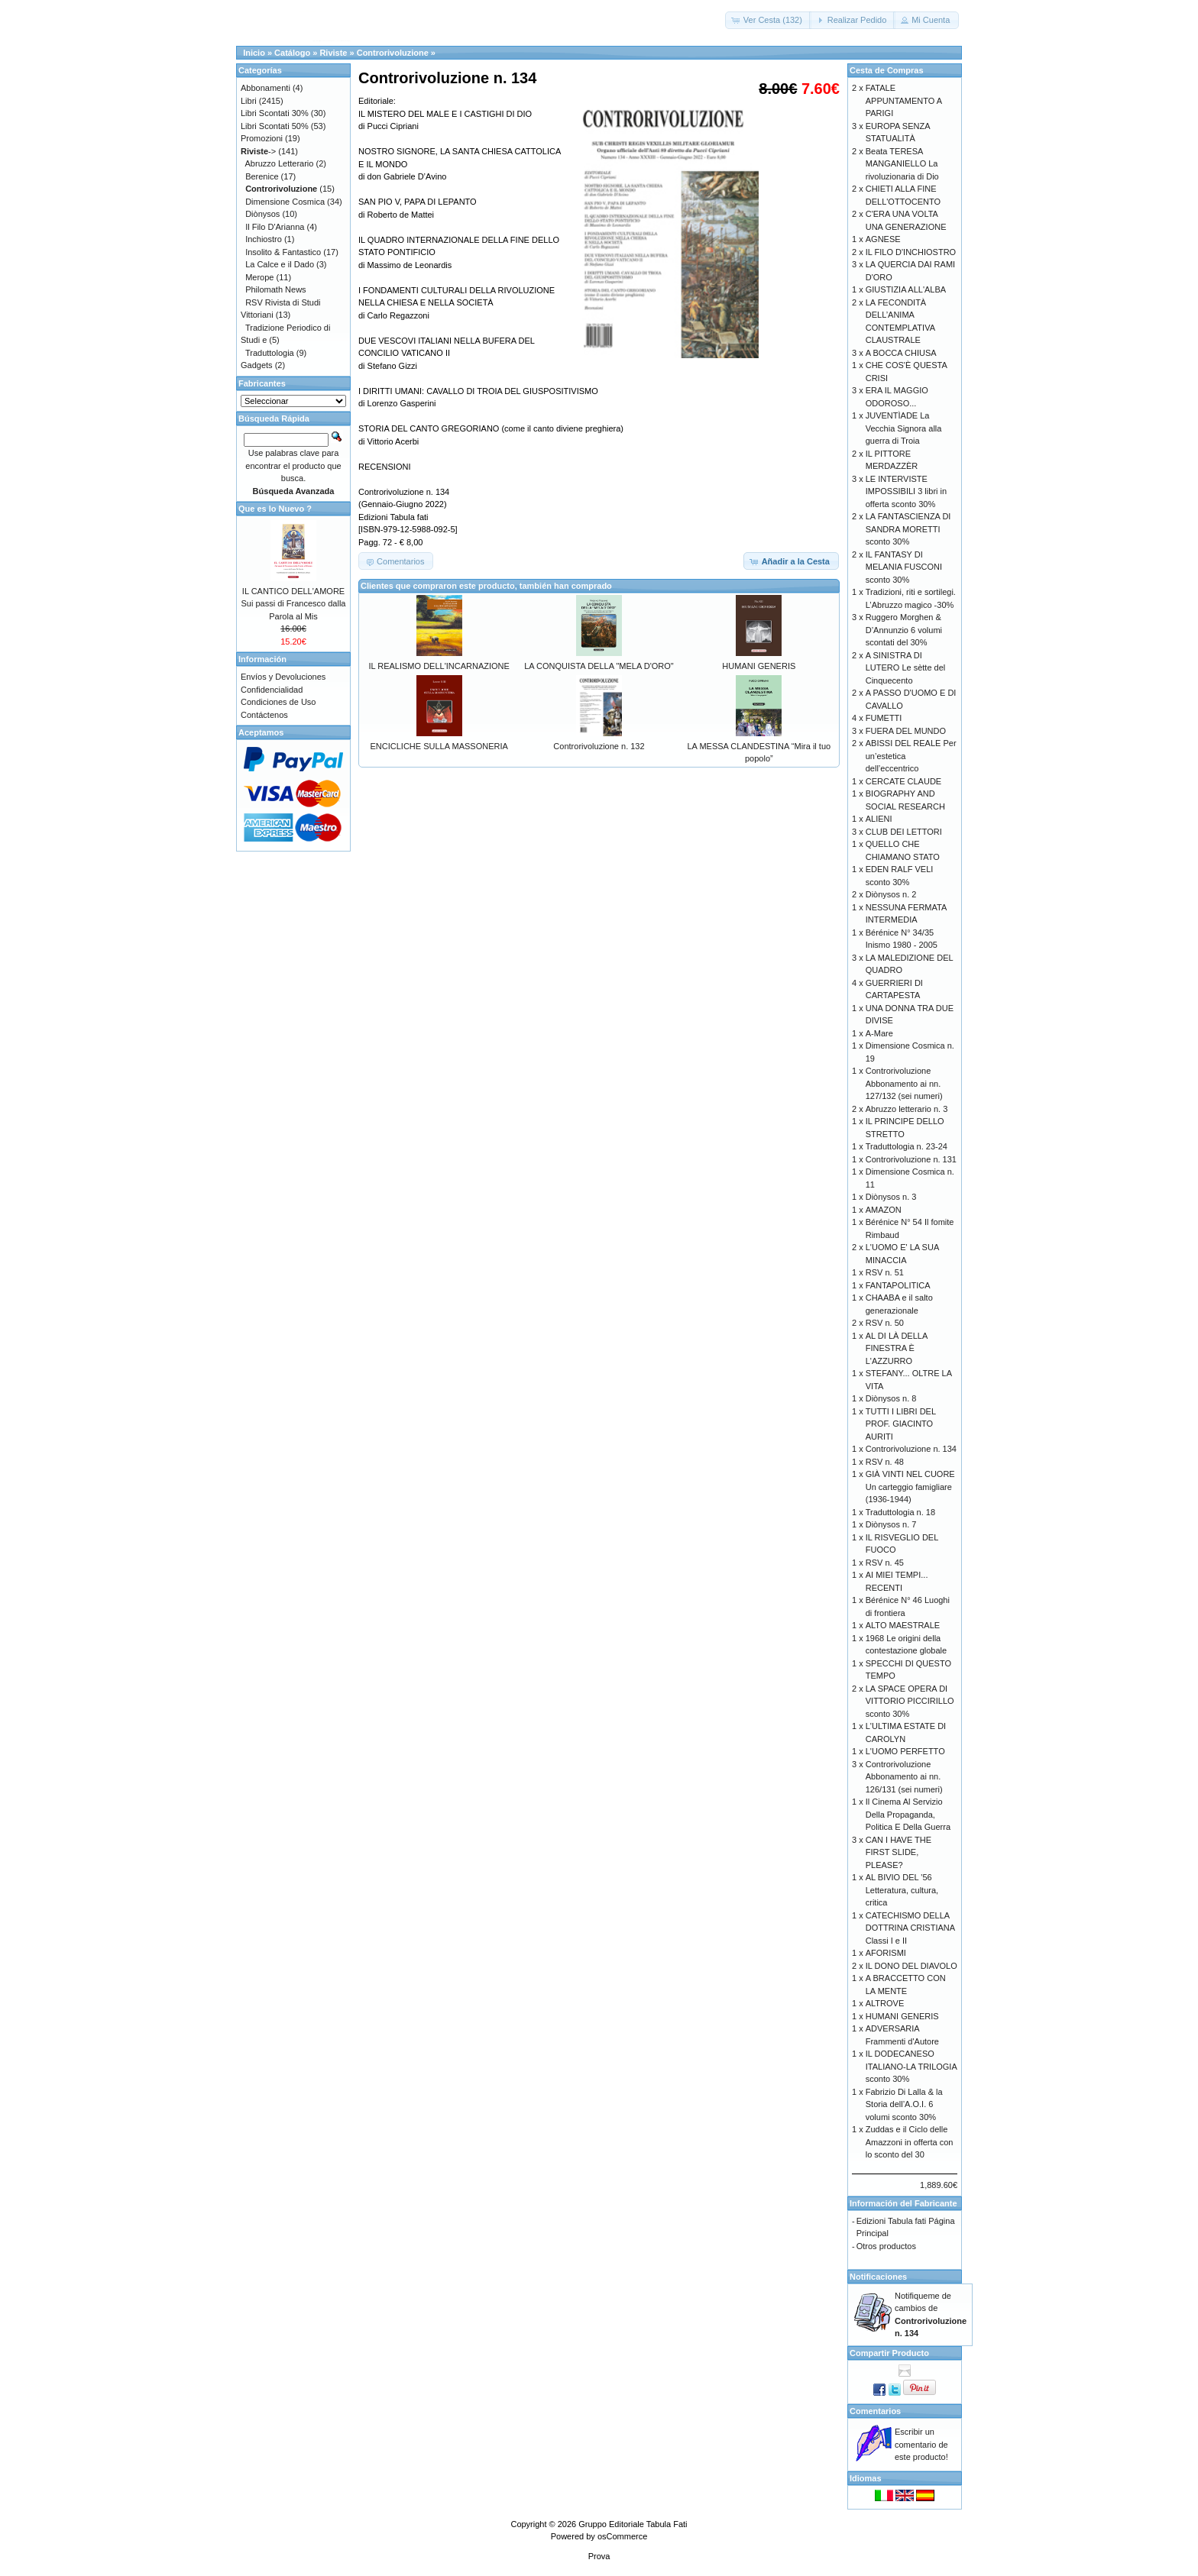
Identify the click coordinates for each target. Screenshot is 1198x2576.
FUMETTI (884, 717)
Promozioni (262, 138)
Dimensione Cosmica (285, 201)
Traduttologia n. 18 (900, 1512)
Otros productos (886, 2246)
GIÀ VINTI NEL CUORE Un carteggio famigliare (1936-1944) (910, 1486)
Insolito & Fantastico (283, 252)
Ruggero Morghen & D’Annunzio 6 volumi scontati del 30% (904, 629)
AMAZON (884, 1209)
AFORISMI (886, 1952)
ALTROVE (885, 2003)
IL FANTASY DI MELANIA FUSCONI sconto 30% (904, 567)
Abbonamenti (265, 87)
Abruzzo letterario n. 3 (907, 1108)
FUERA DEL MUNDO (906, 730)
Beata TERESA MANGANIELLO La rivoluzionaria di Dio (902, 164)
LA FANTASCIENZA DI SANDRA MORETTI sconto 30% (908, 529)
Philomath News (275, 289)
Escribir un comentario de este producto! (921, 2444)
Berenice (261, 176)
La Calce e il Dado (279, 264)
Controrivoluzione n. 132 (598, 746)
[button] (768, 20)
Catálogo (292, 52)
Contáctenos (264, 714)
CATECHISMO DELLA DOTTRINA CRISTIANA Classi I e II (910, 1928)
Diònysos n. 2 (891, 894)
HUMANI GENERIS (758, 666)
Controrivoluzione (393, 52)
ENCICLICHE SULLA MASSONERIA (438, 746)
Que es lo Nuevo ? (275, 508)
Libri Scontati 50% (275, 126)
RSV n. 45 (885, 1562)
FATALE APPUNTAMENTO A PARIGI (904, 100)
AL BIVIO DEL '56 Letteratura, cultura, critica (902, 1890)
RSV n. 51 (885, 1272)
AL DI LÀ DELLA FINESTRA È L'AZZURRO (897, 1348)
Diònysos (262, 213)
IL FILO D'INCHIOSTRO (911, 252)
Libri (249, 100)
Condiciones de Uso (278, 701)
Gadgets (257, 365)
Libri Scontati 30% (275, 113)
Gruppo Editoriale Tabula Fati (632, 2524)
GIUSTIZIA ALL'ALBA (906, 289)
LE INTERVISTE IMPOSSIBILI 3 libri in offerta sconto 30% (906, 491)
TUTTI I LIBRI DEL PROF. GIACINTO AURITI (901, 1424)
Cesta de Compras (887, 70)
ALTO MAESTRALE (903, 1625)
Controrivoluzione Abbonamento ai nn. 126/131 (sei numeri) (904, 1777)
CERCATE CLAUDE (903, 781)
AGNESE (883, 239)
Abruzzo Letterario (279, 163)
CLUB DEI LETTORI (904, 831)
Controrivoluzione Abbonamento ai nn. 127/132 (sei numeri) (904, 1083)
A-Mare (879, 1033)
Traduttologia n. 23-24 (906, 1146)
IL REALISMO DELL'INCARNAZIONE (438, 666)
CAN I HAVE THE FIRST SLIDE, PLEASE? (898, 1852)
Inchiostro (263, 239)
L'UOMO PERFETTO (905, 1751)
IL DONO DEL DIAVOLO (911, 1965)
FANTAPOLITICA (898, 1285)
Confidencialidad (272, 689)
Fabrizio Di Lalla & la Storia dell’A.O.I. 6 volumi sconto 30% (904, 2104)
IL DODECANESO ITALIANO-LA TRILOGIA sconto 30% (911, 2066)
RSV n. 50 (885, 1322)
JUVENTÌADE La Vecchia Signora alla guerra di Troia (904, 428)
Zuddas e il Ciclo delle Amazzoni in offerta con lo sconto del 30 (910, 2142)
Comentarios (875, 2411)
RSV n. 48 (885, 1461)
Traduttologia (269, 352)
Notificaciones (878, 2276)
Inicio (254, 52)
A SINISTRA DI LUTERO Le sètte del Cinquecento (906, 668)
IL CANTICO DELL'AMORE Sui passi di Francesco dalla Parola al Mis (293, 604)
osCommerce (622, 2536)
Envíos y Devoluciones (283, 676)
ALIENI (879, 818)
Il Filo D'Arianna (274, 226)
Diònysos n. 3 (891, 1196)
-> (258, 151)
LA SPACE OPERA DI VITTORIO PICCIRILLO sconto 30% (910, 1701)
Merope (259, 277)
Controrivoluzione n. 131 (911, 1159)
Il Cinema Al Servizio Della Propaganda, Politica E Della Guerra (908, 1814)
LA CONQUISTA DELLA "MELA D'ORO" (599, 666)
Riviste (333, 52)
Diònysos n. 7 (891, 1524)
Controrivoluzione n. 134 (911, 1448)
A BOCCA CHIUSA (901, 352)
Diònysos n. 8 (891, 1398)
